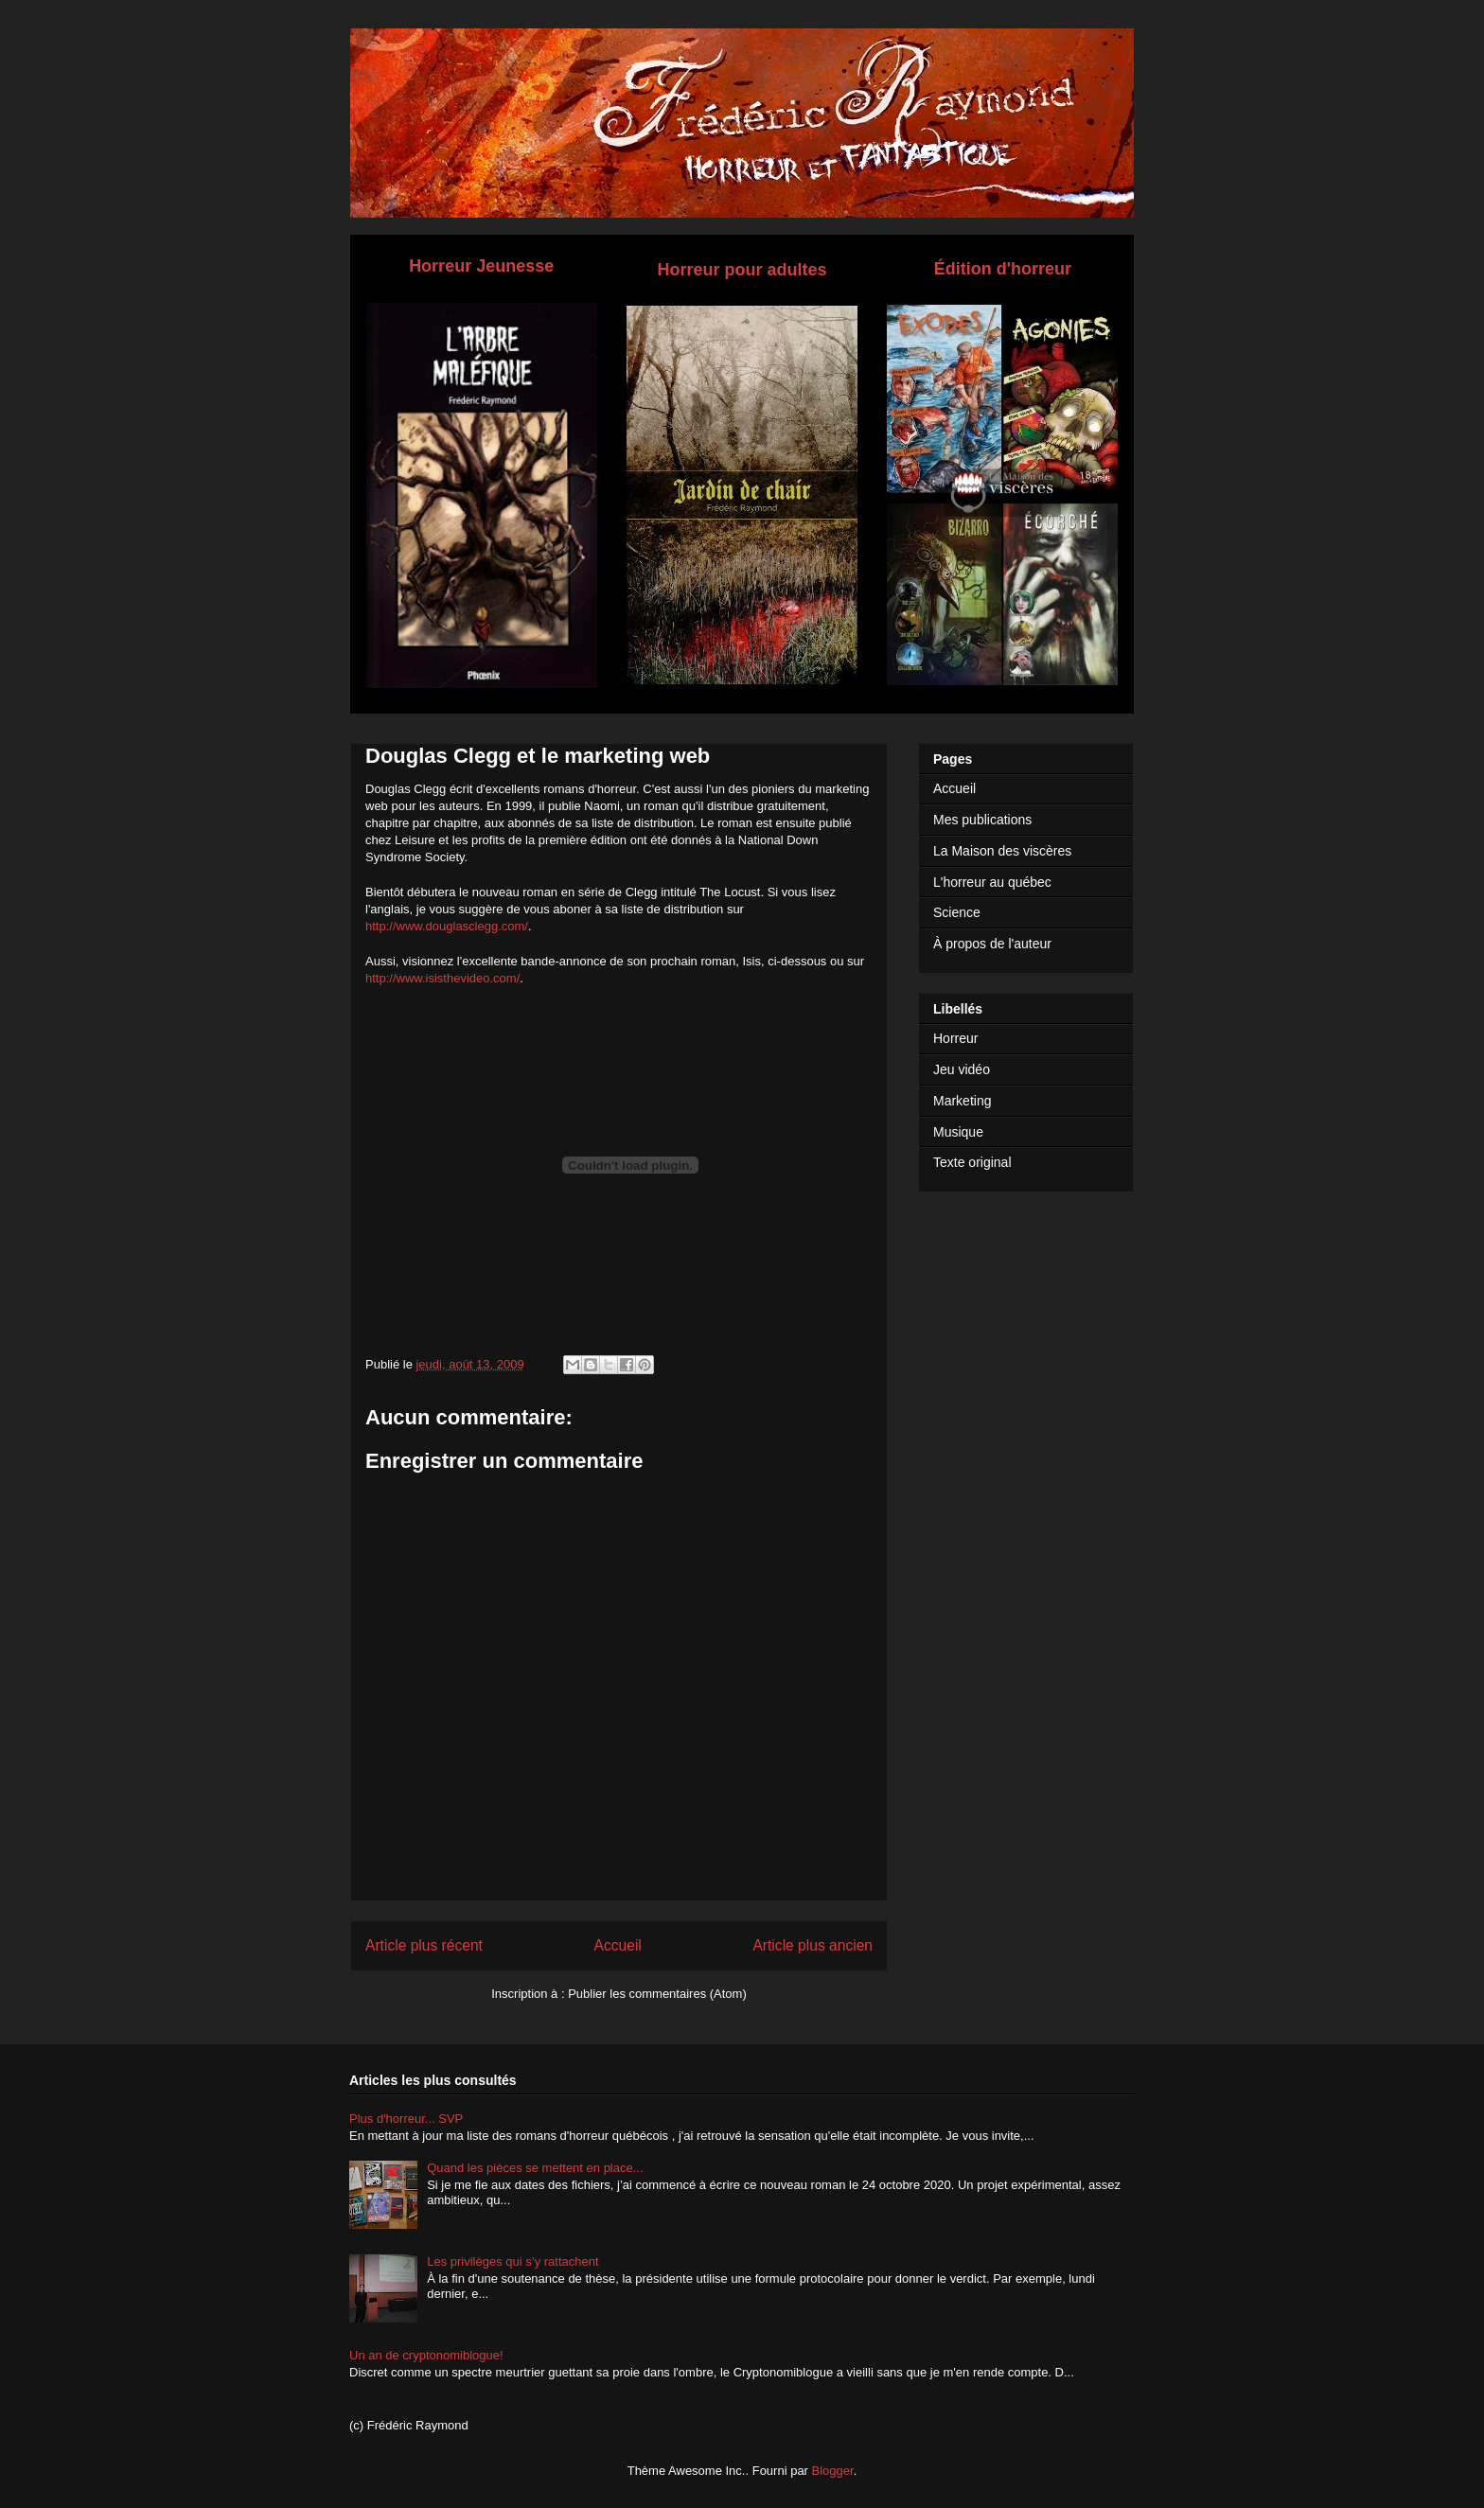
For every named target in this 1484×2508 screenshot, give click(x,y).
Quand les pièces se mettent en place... (535, 2168)
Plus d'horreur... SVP (406, 2118)
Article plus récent (424, 1945)
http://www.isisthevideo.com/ (442, 978)
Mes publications (982, 819)
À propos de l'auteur (992, 943)
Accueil (618, 1945)
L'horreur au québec (992, 882)
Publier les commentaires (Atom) (657, 1994)
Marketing (962, 1100)
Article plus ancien (812, 1945)
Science (956, 912)
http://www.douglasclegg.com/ (446, 926)
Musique (958, 1131)
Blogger (833, 2471)
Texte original (972, 1162)
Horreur (955, 1038)
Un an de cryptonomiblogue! (426, 2355)
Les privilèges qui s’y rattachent (512, 2261)
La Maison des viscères (1002, 850)
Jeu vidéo (961, 1069)
